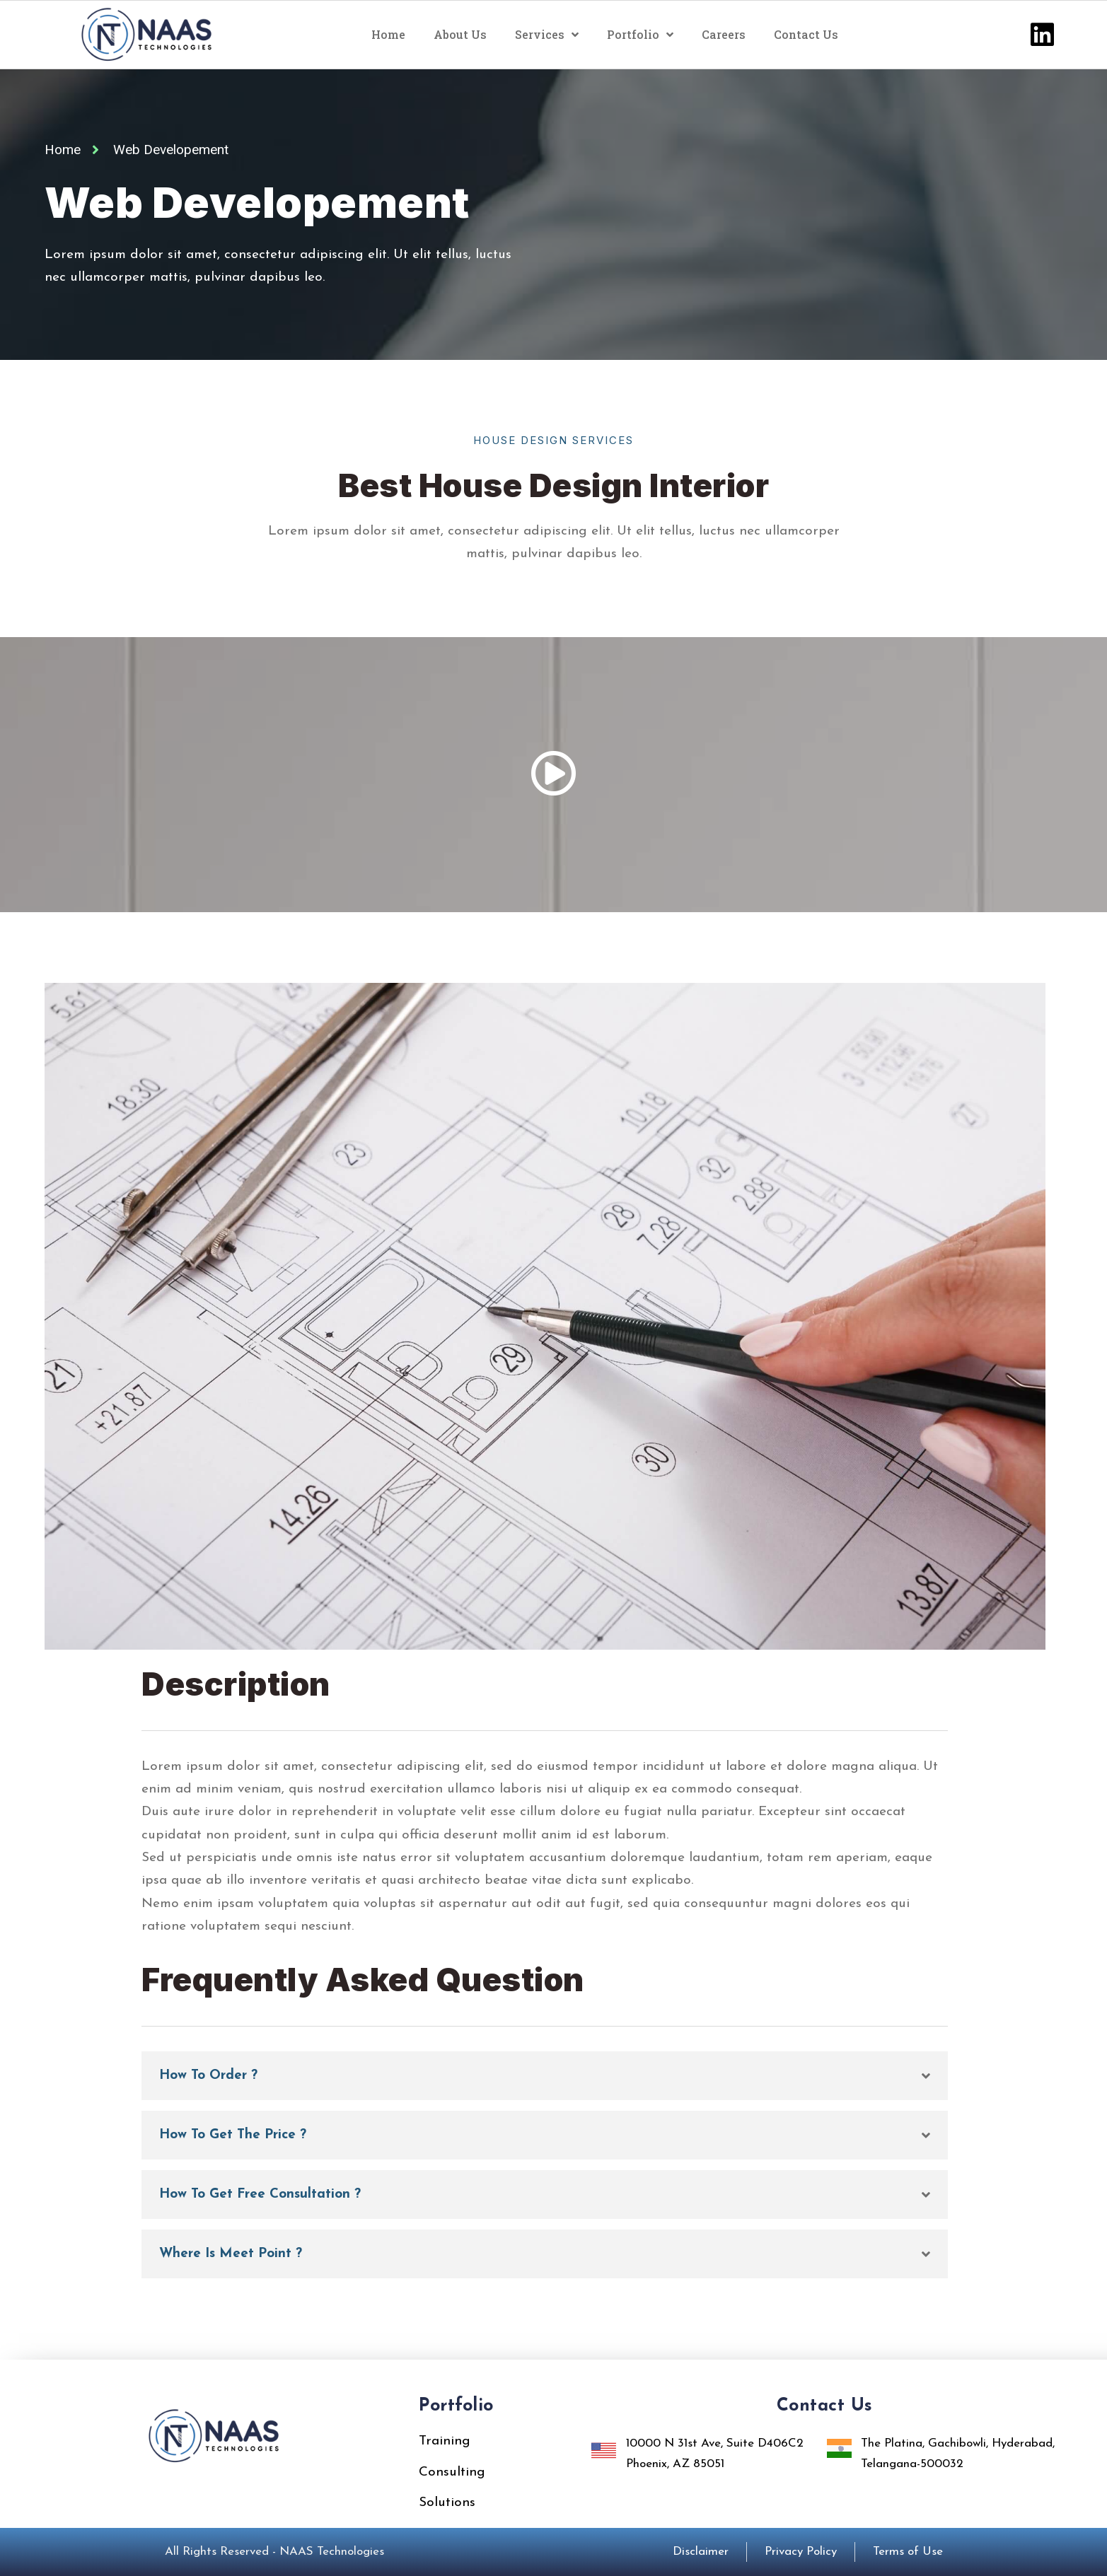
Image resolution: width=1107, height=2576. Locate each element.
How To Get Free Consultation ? (260, 2194)
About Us (460, 34)
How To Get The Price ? (232, 2135)
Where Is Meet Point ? (230, 2254)
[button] (544, 2075)
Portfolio (640, 34)
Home (388, 34)
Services (547, 34)
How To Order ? (208, 2075)
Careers (724, 34)
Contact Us (806, 34)
